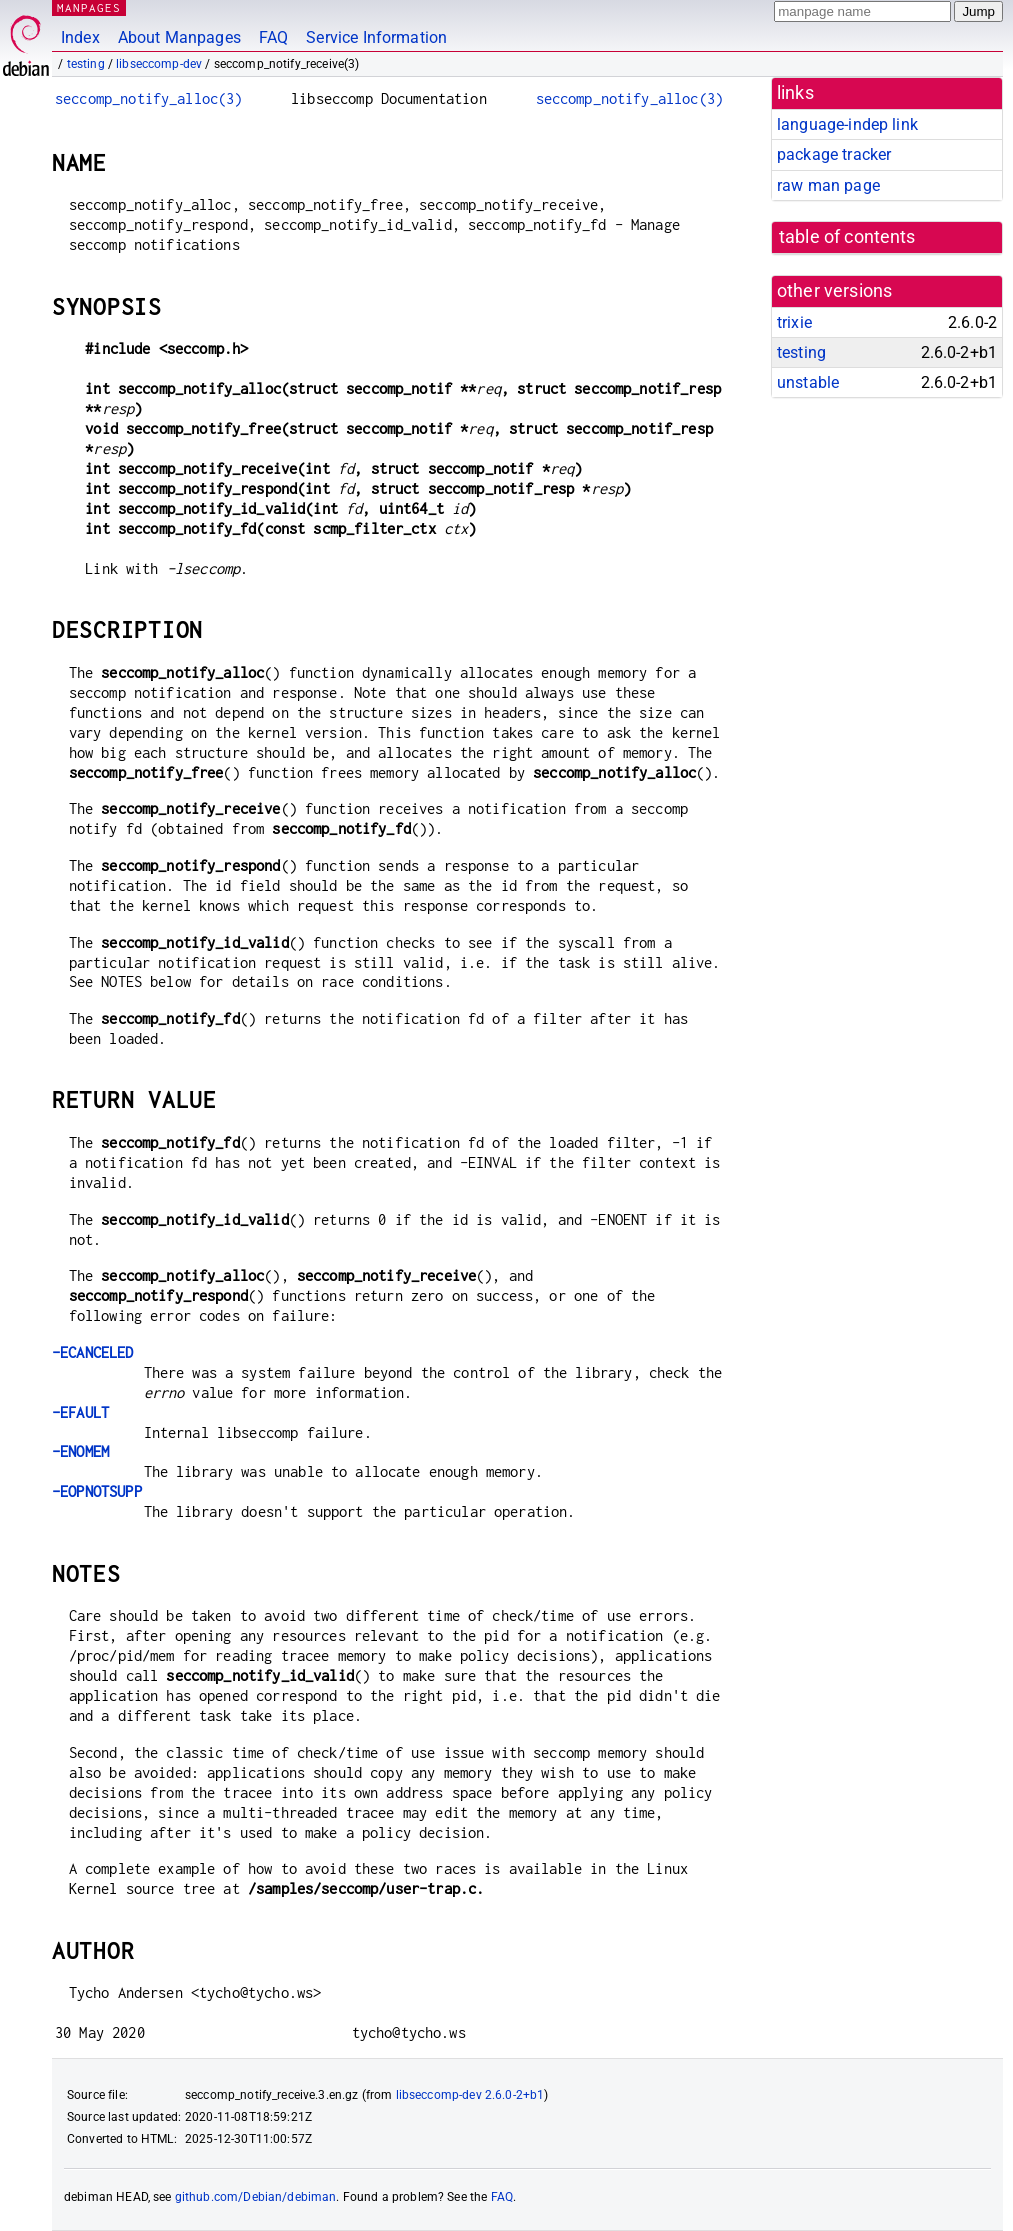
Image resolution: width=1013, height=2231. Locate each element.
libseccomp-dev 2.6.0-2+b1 (470, 2095)
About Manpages (179, 37)
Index (80, 37)
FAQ (273, 37)
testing (86, 64)
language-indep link (847, 124)
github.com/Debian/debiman (256, 2197)
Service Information (376, 37)
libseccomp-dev (159, 64)
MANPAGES (89, 7)
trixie (794, 322)
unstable (808, 382)
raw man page (828, 185)
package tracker (834, 154)
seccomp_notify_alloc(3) (148, 98)
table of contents (847, 237)
